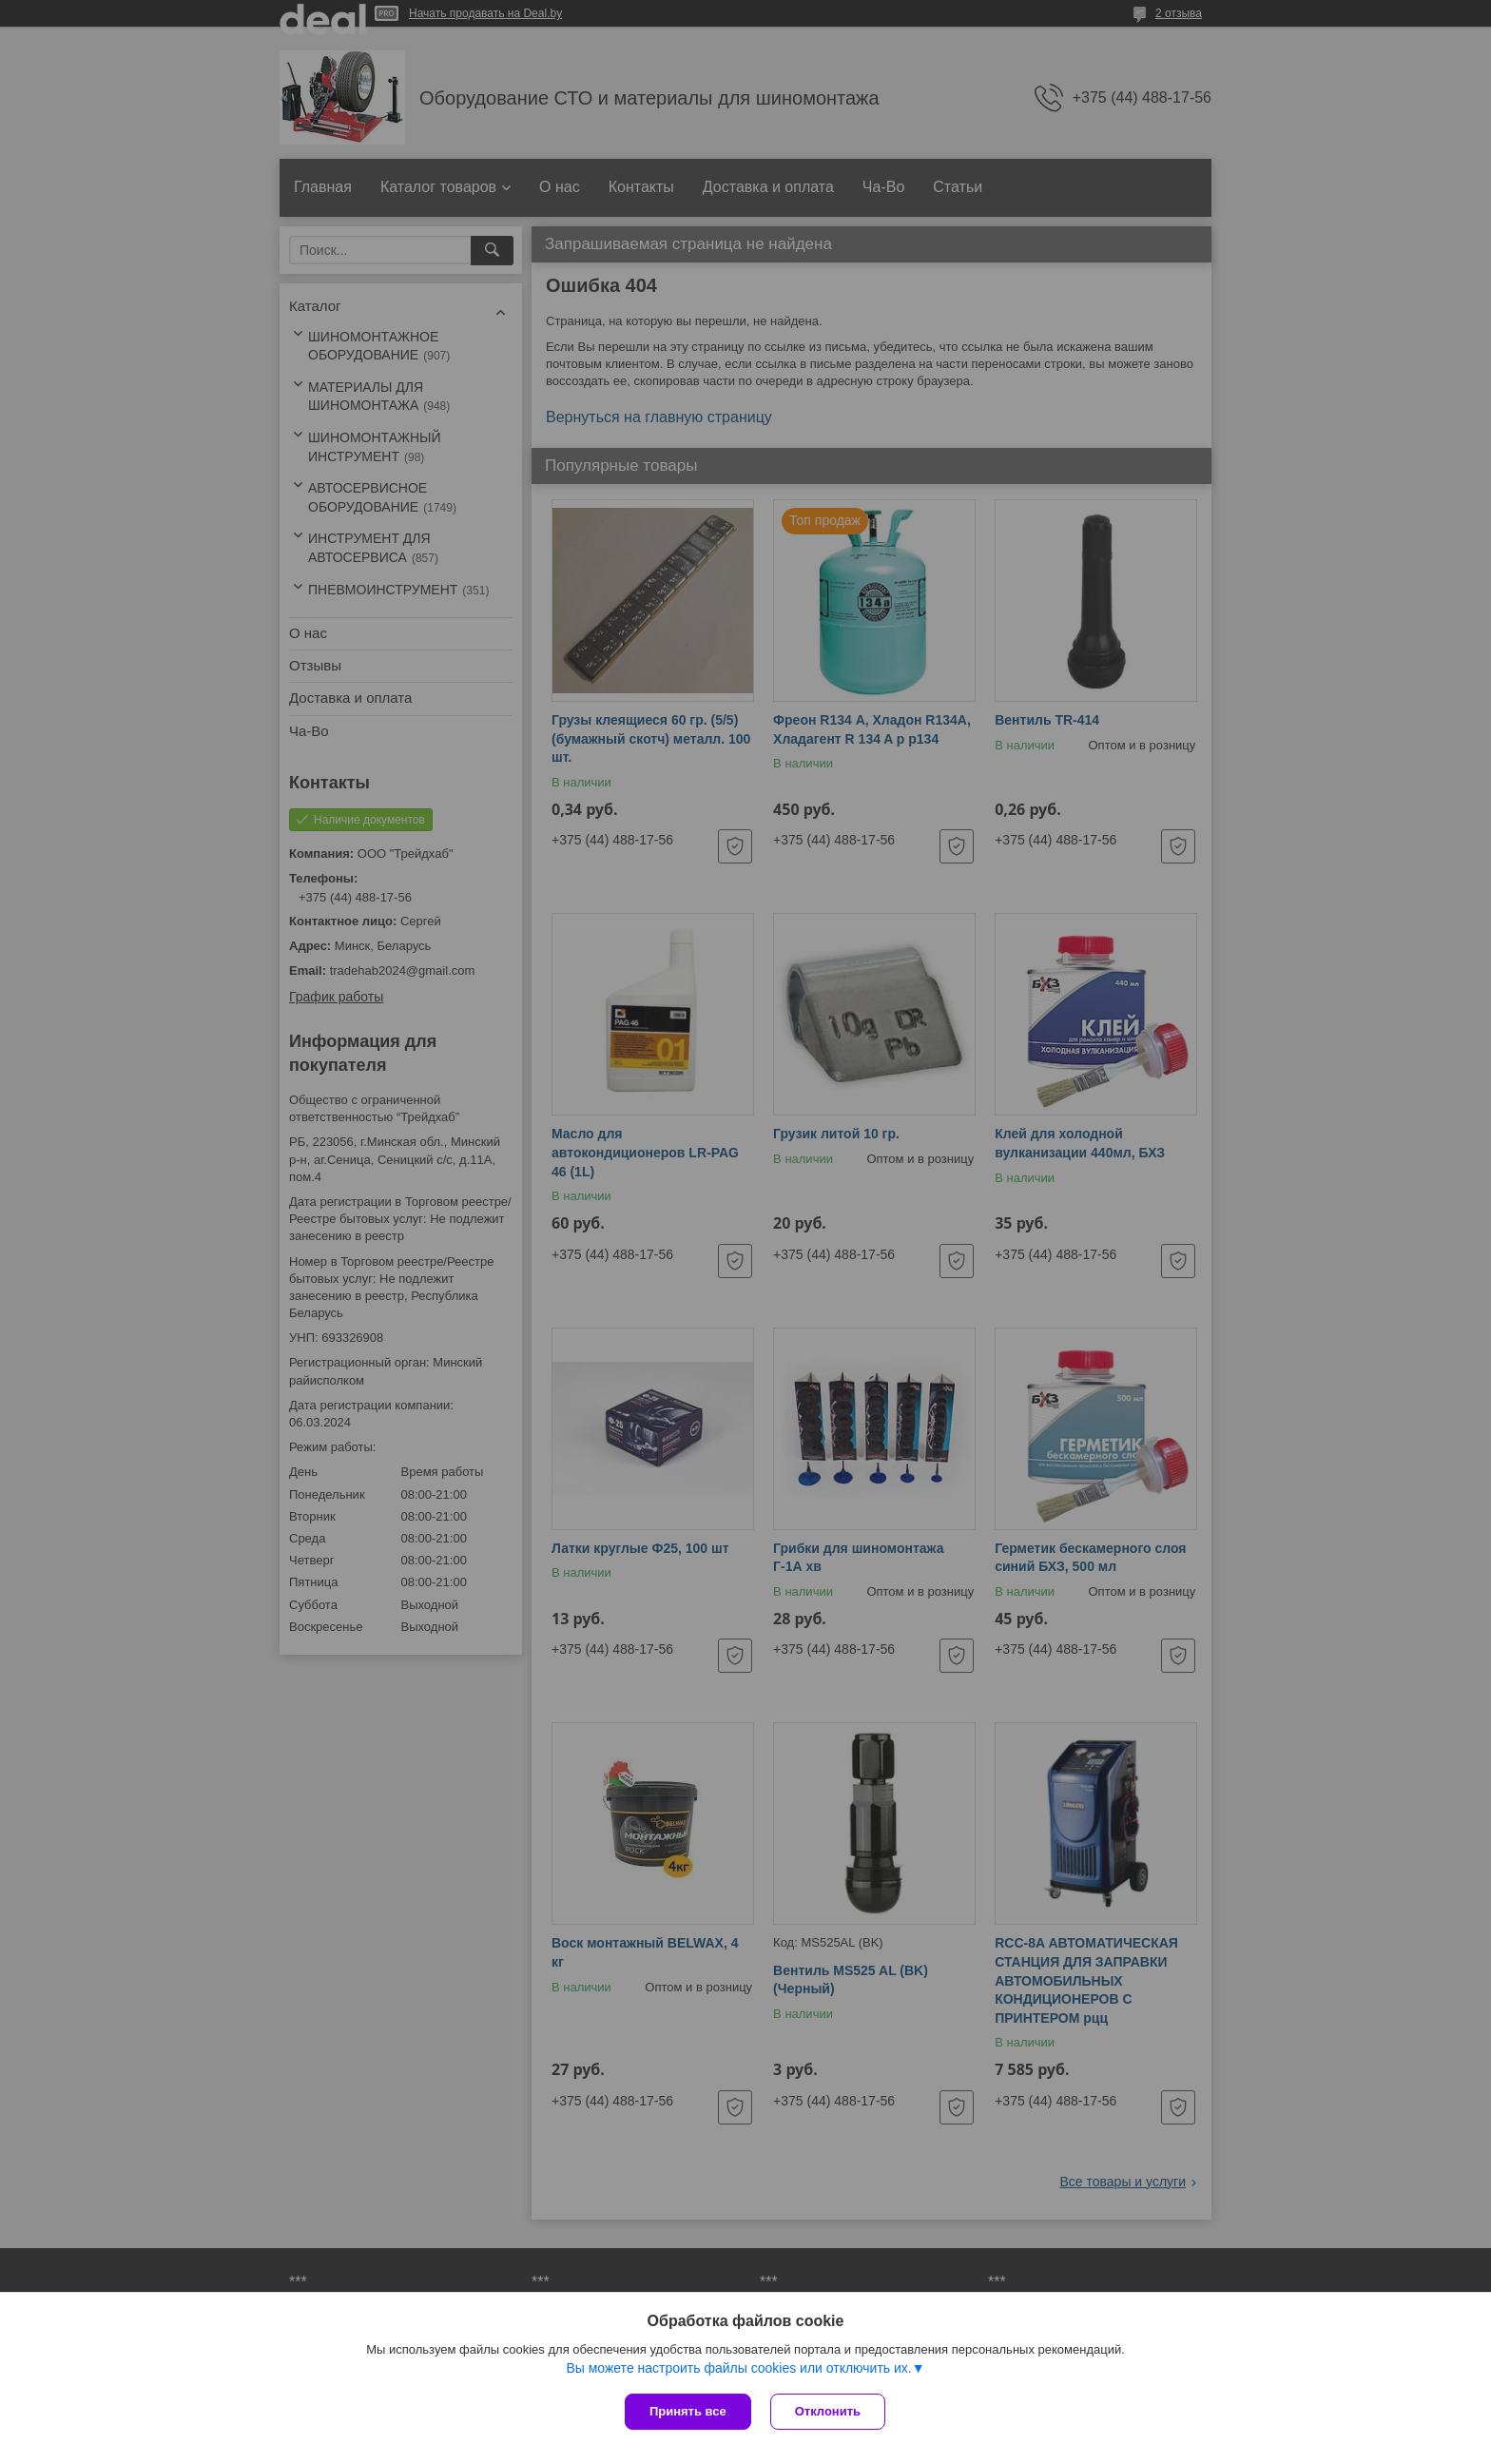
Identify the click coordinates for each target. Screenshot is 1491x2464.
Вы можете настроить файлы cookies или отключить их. (738, 2368)
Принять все (687, 2411)
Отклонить (828, 2411)
